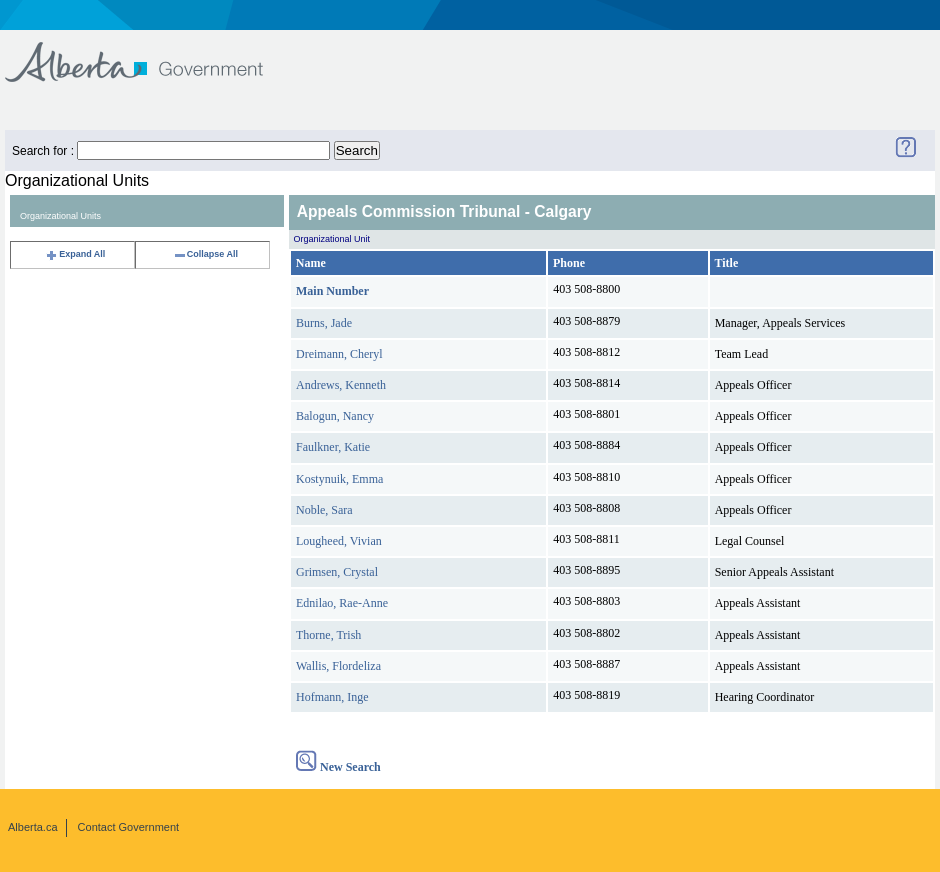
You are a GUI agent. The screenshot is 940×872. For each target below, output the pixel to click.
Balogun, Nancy (335, 416)
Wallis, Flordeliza (338, 666)
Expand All (75, 254)
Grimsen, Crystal (337, 572)
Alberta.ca (33, 827)
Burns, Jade (324, 323)
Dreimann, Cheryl (339, 354)
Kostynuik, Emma (339, 479)
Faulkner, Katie (333, 447)
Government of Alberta (150, 52)
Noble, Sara (324, 510)
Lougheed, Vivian (339, 541)
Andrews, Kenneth (341, 385)
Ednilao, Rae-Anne (342, 603)
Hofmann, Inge (332, 697)
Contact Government (129, 827)
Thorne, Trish (328, 635)
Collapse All (205, 254)
